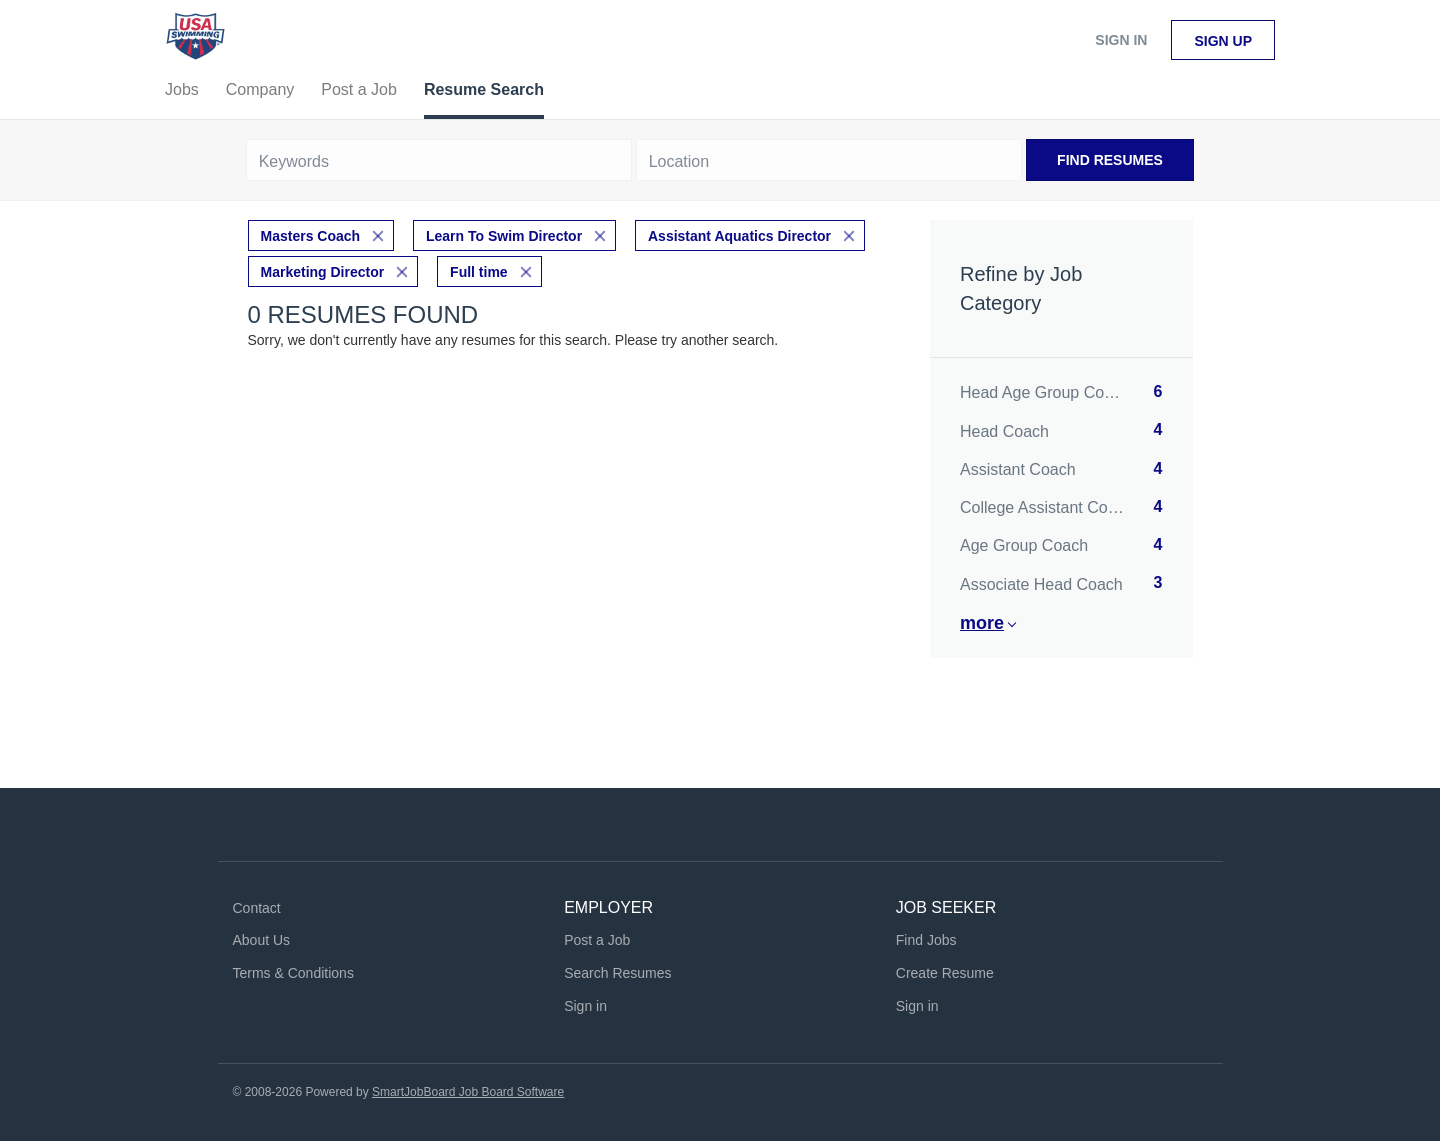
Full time (479, 272)
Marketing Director (323, 272)
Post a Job (597, 940)
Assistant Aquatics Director (739, 236)
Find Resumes (1110, 160)
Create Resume (945, 973)
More (982, 623)
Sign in (1121, 40)
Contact (257, 908)
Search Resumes (617, 973)
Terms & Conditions (293, 973)
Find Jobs (926, 940)
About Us (262, 940)
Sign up (1223, 41)
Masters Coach (311, 236)
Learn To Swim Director (504, 236)
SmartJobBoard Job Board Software (468, 1092)
